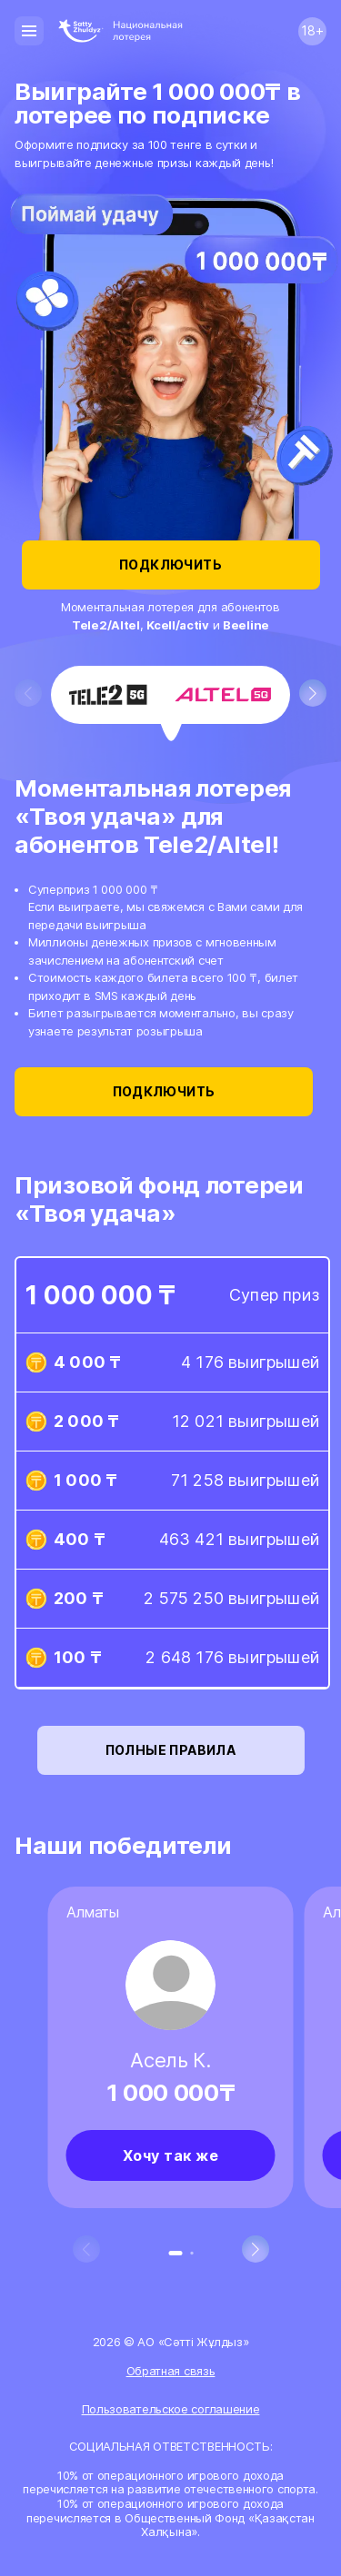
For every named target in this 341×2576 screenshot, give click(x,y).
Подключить (171, 565)
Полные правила (171, 1750)
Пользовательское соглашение (171, 2409)
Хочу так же (171, 2155)
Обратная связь (171, 2371)
